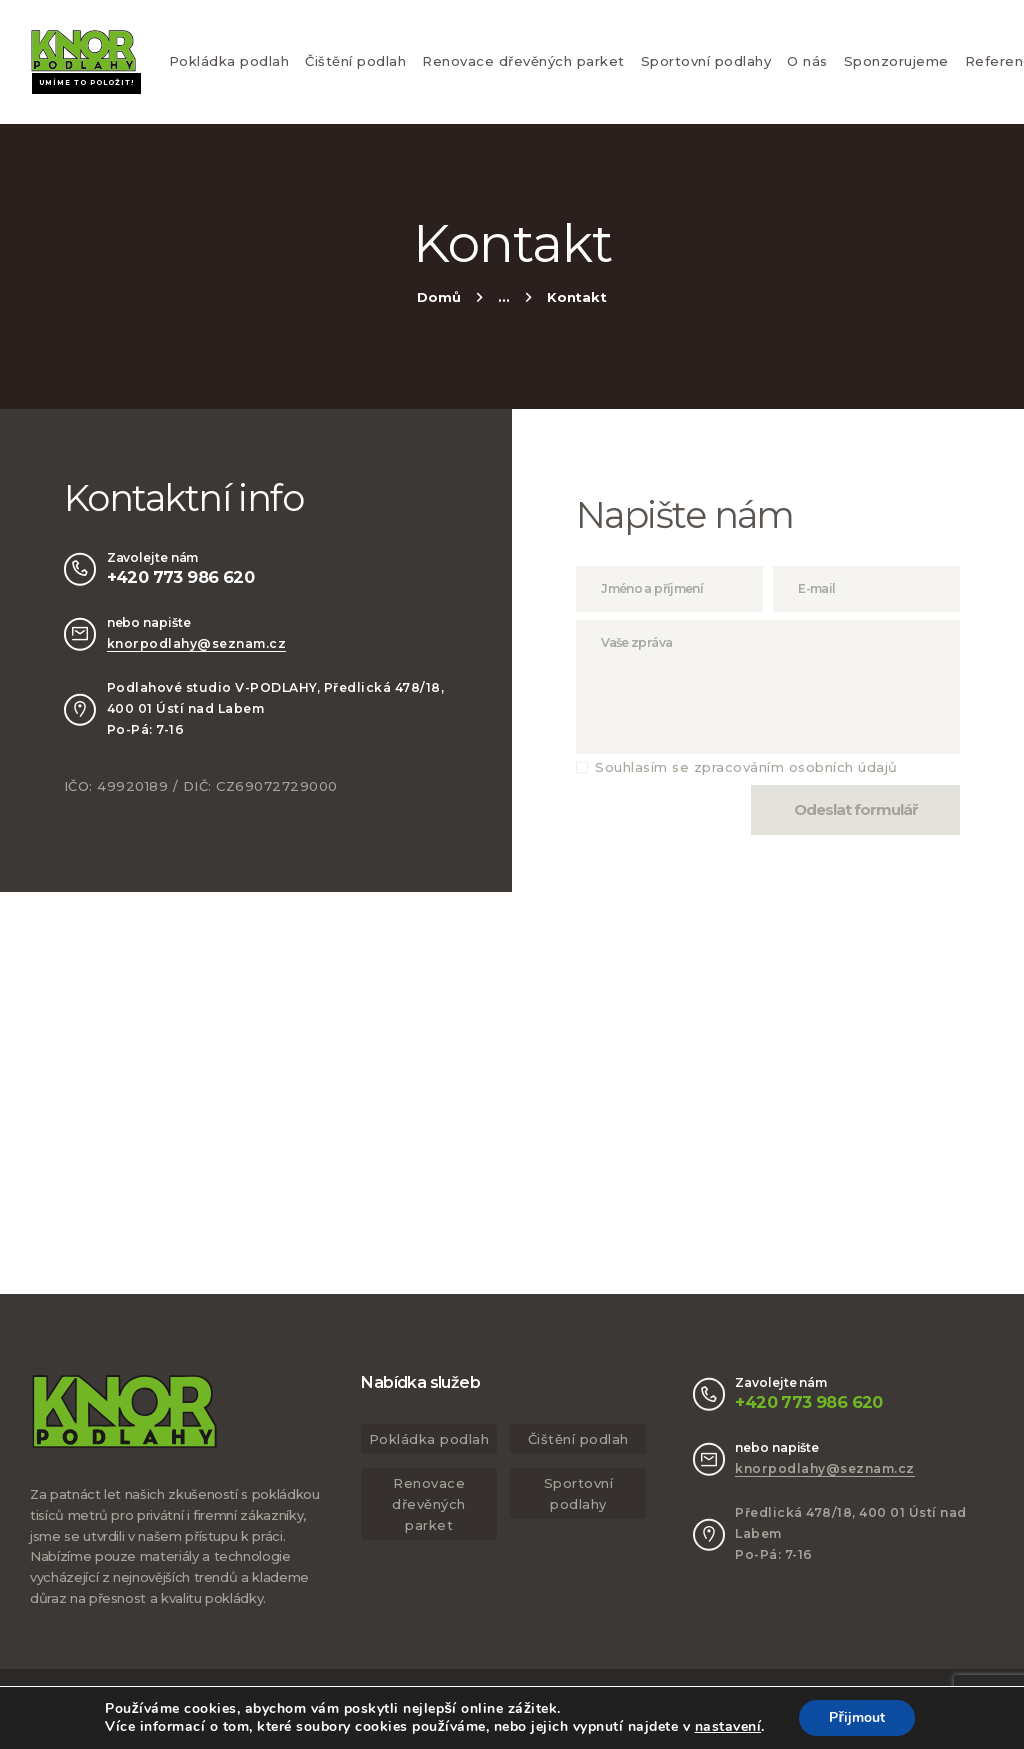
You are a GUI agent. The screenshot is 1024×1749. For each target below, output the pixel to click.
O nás (807, 61)
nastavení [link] (728, 1726)
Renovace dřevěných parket (523, 61)
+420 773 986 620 (180, 577)
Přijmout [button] (856, 1717)
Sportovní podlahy (706, 61)
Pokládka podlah (229, 61)
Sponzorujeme (896, 61)
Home (438, 300)
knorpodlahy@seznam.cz (197, 643)
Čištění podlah (355, 61)
